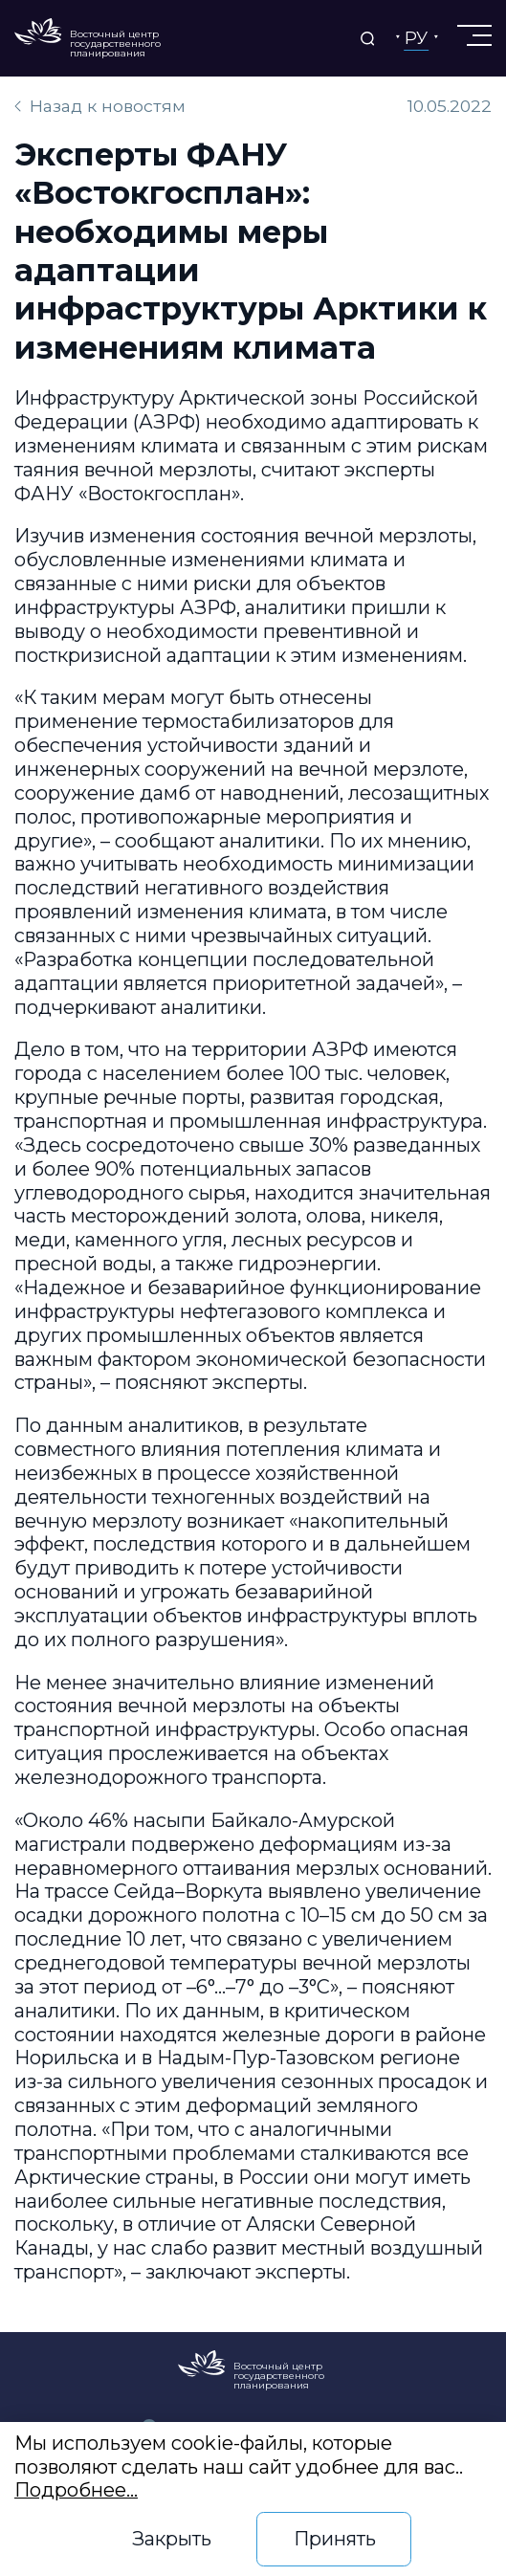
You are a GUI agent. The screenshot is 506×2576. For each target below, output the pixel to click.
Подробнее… (76, 2489)
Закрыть (171, 2538)
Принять (335, 2538)
